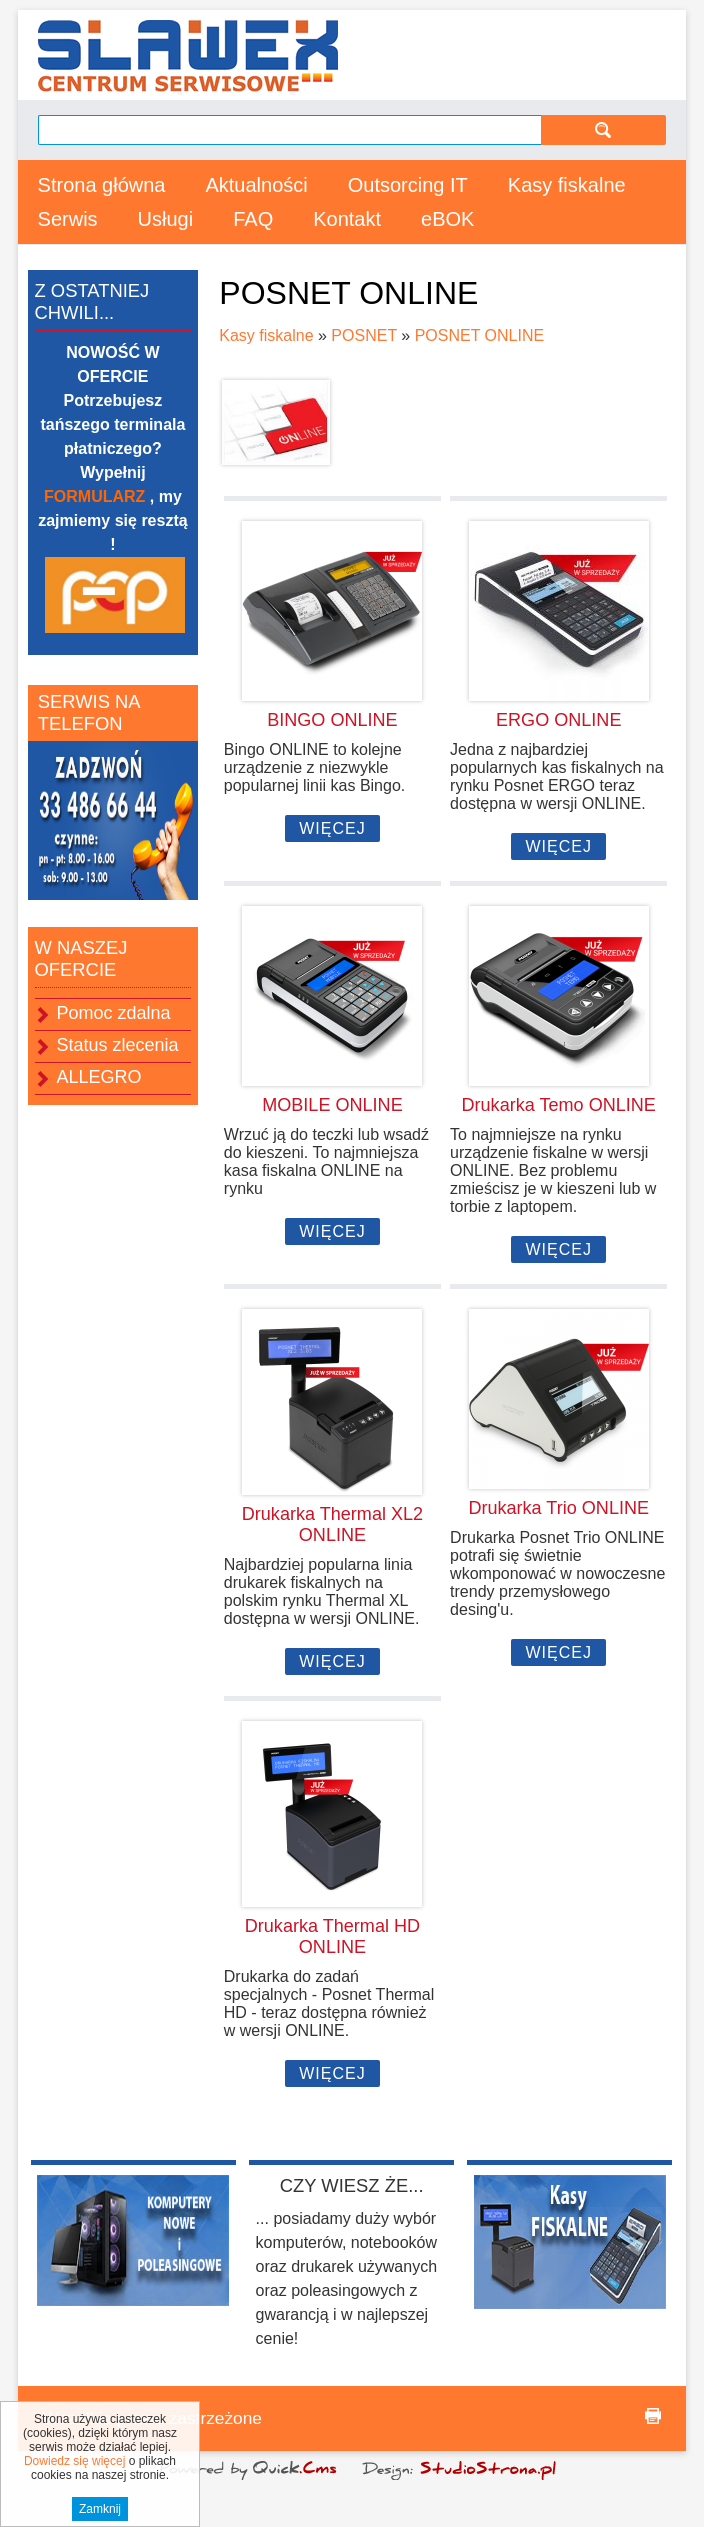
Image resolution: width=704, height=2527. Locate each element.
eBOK (447, 219)
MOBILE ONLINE (332, 1105)
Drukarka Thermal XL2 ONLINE (332, 1524)
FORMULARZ (97, 496)
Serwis (68, 219)
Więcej (332, 828)
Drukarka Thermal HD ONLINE (332, 1936)
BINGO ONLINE (332, 720)
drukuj (653, 2416)
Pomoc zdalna (114, 1013)
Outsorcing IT (408, 185)
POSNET (364, 335)
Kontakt (347, 219)
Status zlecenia (118, 1045)
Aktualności (256, 185)
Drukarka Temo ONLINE (559, 1105)
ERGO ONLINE (558, 720)
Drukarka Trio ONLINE (558, 1508)
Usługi (166, 219)
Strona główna (102, 185)
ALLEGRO (99, 1077)
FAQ (253, 219)
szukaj (603, 129)
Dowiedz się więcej (74, 2483)
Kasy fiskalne (567, 185)
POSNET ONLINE (480, 335)
